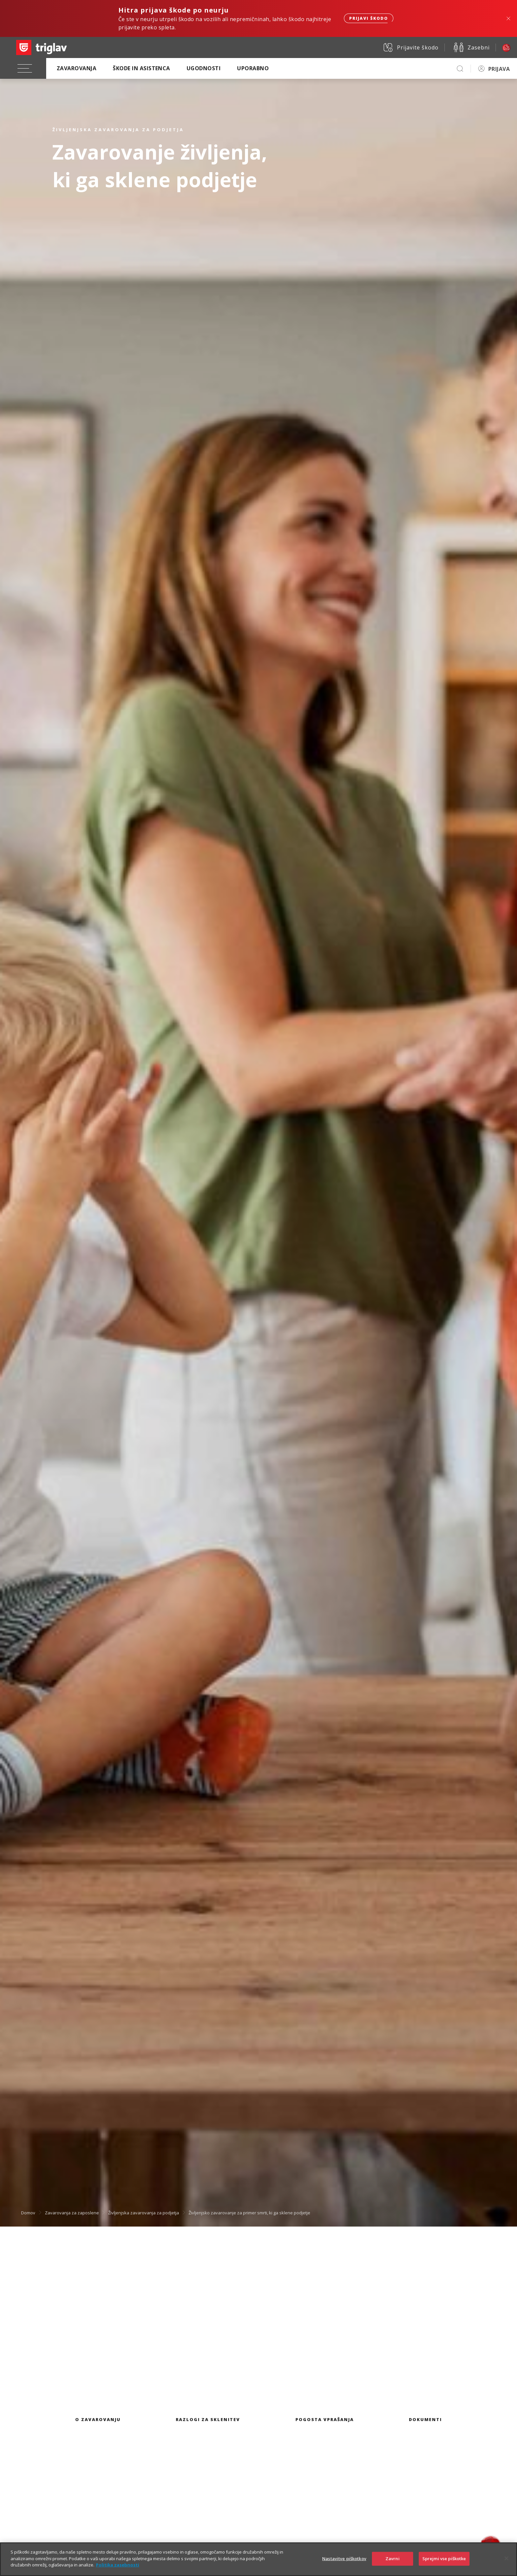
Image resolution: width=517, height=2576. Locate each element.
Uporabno (253, 68)
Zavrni (392, 2564)
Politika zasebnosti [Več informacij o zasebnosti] (117, 2570)
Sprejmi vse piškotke (444, 2564)
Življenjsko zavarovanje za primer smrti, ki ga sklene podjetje (249, 2213)
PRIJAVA (499, 69)
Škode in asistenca (141, 68)
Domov (28, 2213)
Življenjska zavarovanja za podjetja (143, 2213)
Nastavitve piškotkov (344, 2564)
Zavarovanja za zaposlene (72, 2213)
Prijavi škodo (368, 18)
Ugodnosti (204, 68)
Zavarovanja (76, 68)
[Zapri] (506, 2564)
